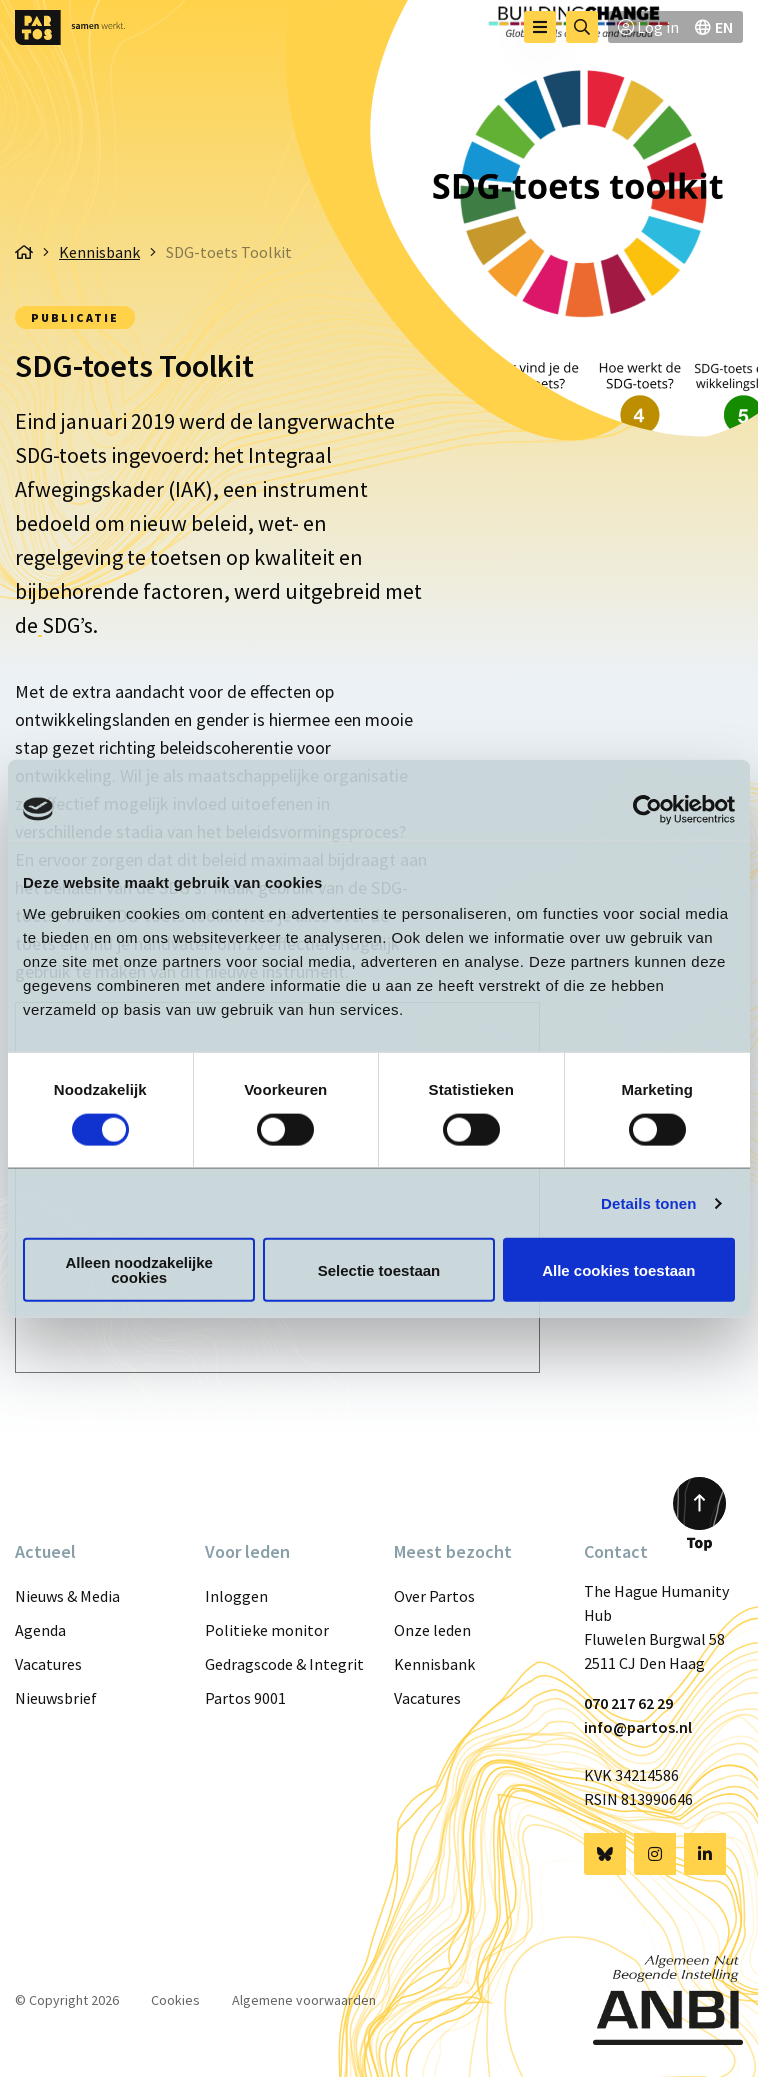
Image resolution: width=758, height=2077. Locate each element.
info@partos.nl (638, 1727)
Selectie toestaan (379, 1269)
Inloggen (236, 1596)
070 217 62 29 (628, 1703)
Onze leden (432, 1630)
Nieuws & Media (67, 1596)
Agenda (40, 1630)
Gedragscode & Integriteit (285, 1664)
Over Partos (434, 1596)
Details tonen (648, 1202)
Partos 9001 (245, 1698)
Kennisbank (434, 1664)
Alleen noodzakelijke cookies (139, 1270)
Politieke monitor (267, 1630)
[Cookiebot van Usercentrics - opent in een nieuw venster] (647, 809)
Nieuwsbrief (56, 1698)
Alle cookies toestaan (618, 1269)
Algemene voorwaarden (304, 2000)
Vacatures (48, 1664)
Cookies (175, 2000)
